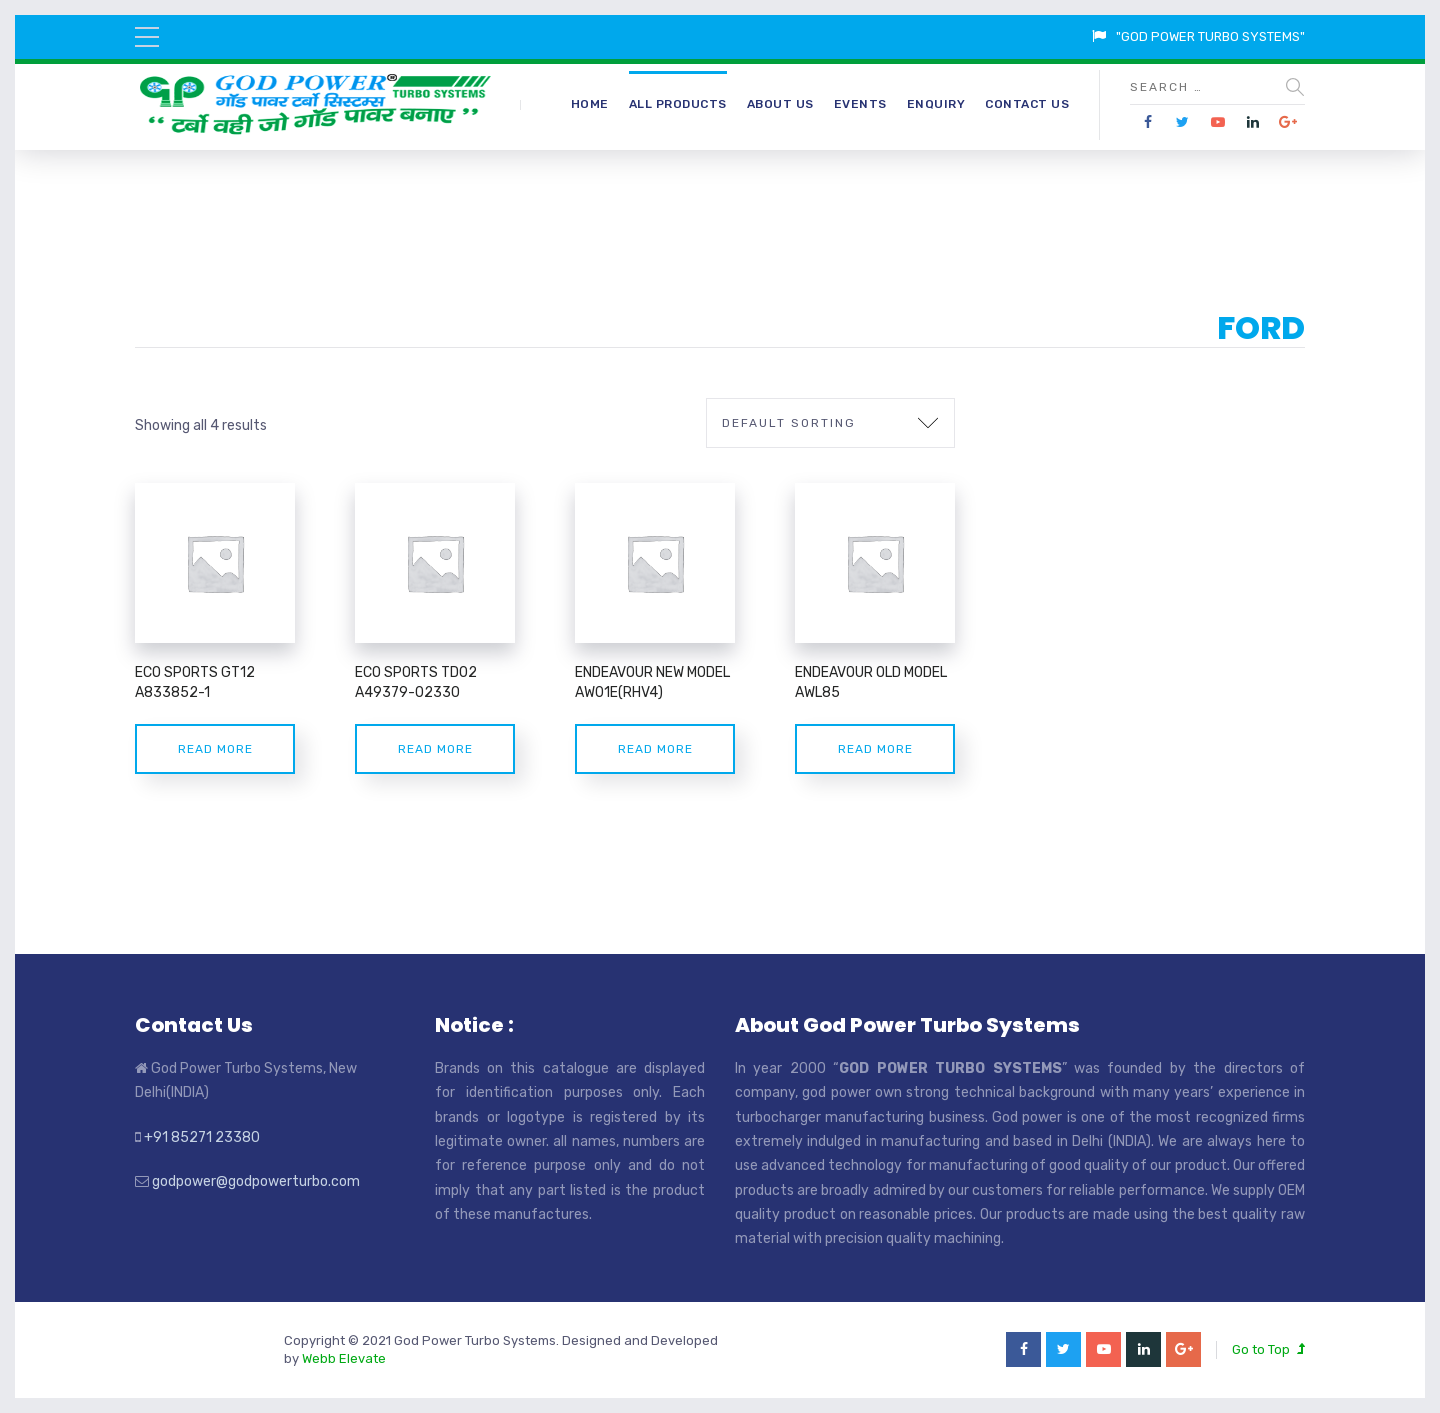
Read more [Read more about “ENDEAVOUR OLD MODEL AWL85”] (875, 749)
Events (860, 104)
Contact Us (1027, 104)
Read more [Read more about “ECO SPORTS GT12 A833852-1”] (215, 749)
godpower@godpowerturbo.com (256, 1181)
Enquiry (936, 104)
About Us (780, 104)
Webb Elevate (344, 1358)
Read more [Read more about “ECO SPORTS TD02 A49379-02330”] (435, 749)
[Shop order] (830, 423)
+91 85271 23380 (202, 1137)
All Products (678, 104)
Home (590, 104)
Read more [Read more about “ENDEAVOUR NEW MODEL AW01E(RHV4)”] (655, 749)
